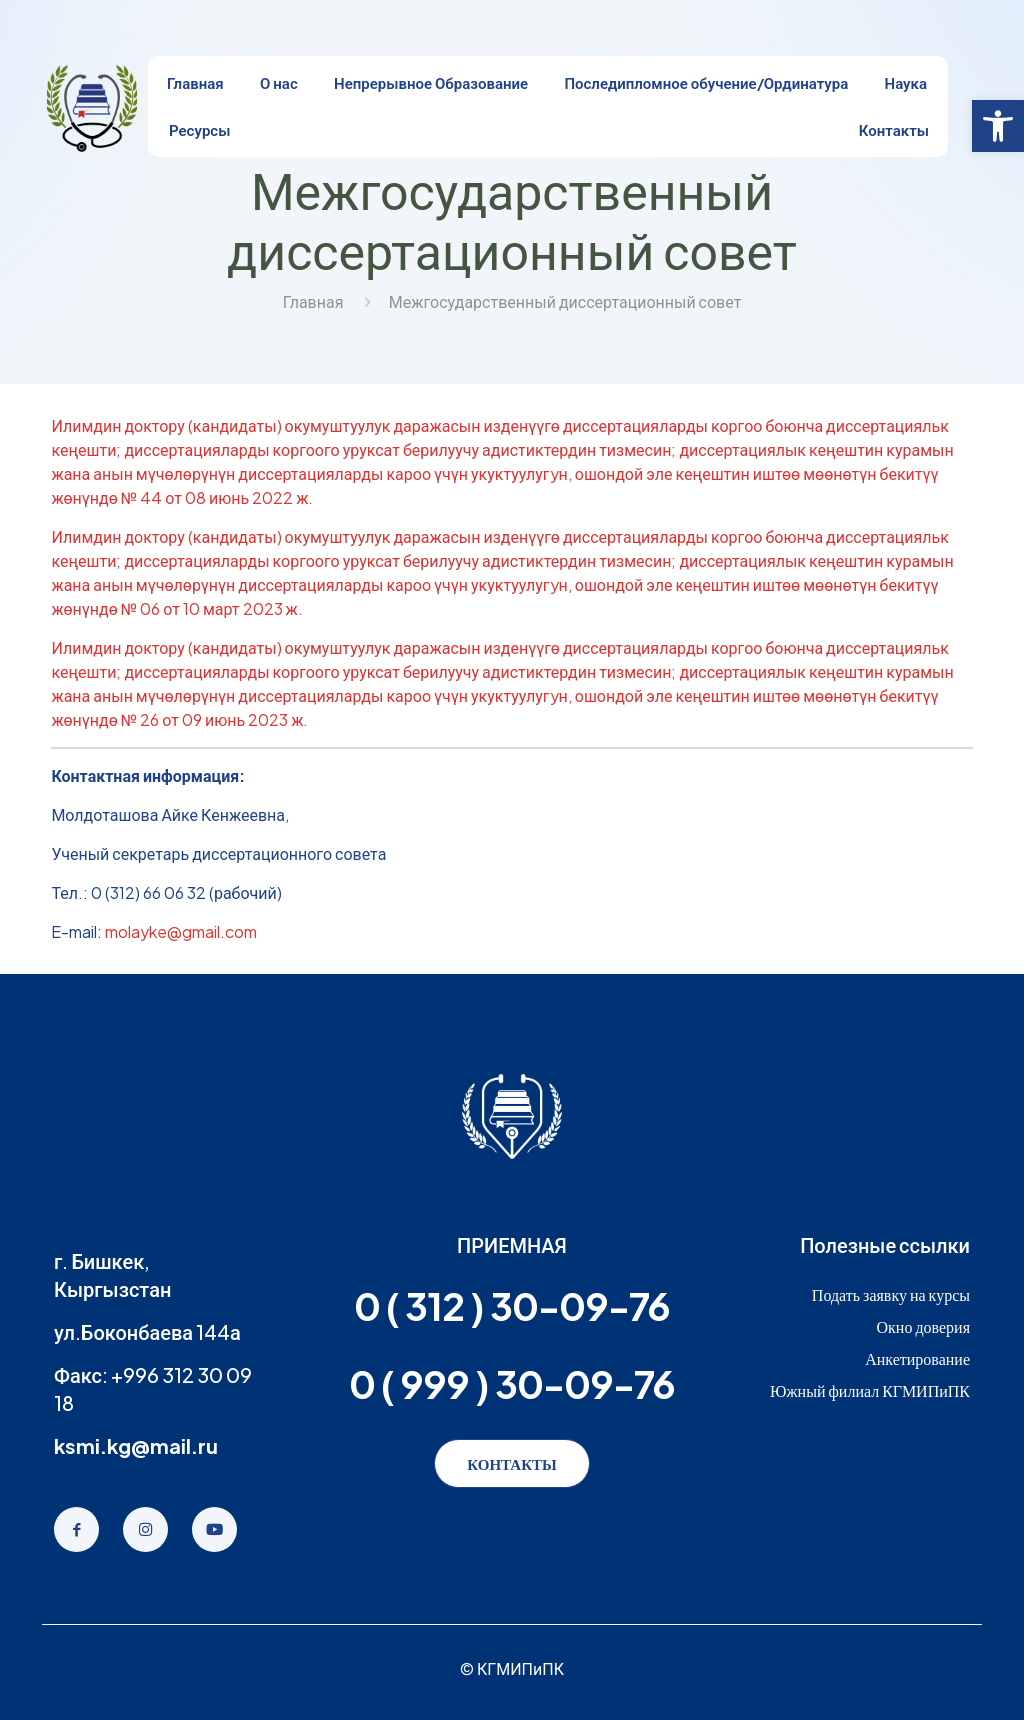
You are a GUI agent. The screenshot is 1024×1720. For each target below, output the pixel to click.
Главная (313, 301)
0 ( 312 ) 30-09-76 (512, 1305)
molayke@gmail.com (181, 931)
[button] (998, 126)
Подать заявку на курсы (891, 1294)
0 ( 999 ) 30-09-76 (512, 1383)
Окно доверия (923, 1326)
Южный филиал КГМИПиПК (870, 1390)
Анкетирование (917, 1358)
